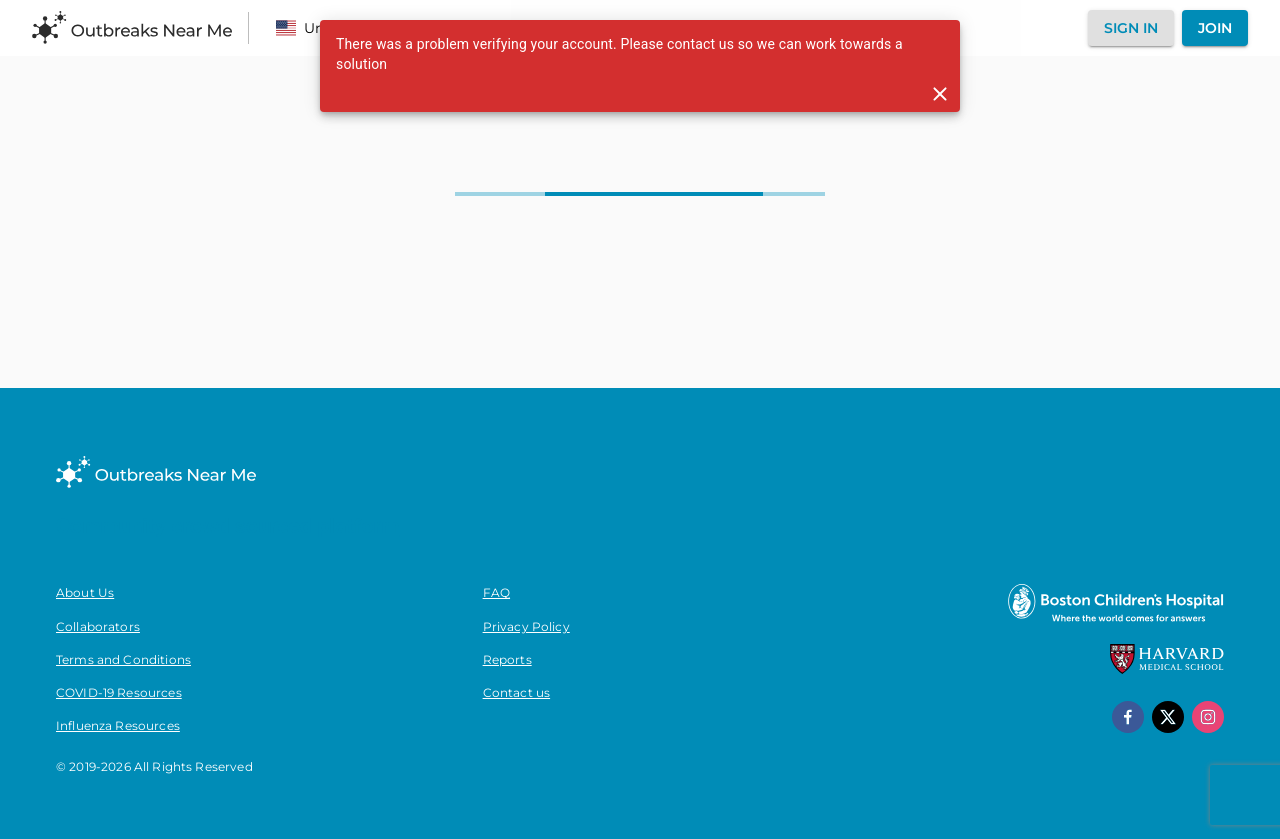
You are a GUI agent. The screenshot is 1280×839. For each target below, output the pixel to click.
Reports (507, 659)
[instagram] (1208, 717)
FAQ (496, 592)
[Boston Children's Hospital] (1115, 621)
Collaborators (98, 626)
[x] (1168, 717)
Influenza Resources (118, 725)
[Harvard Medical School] (1167, 669)
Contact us (517, 692)
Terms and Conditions (123, 659)
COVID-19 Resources (119, 692)
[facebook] (1128, 717)
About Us (85, 592)
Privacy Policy (526, 626)
